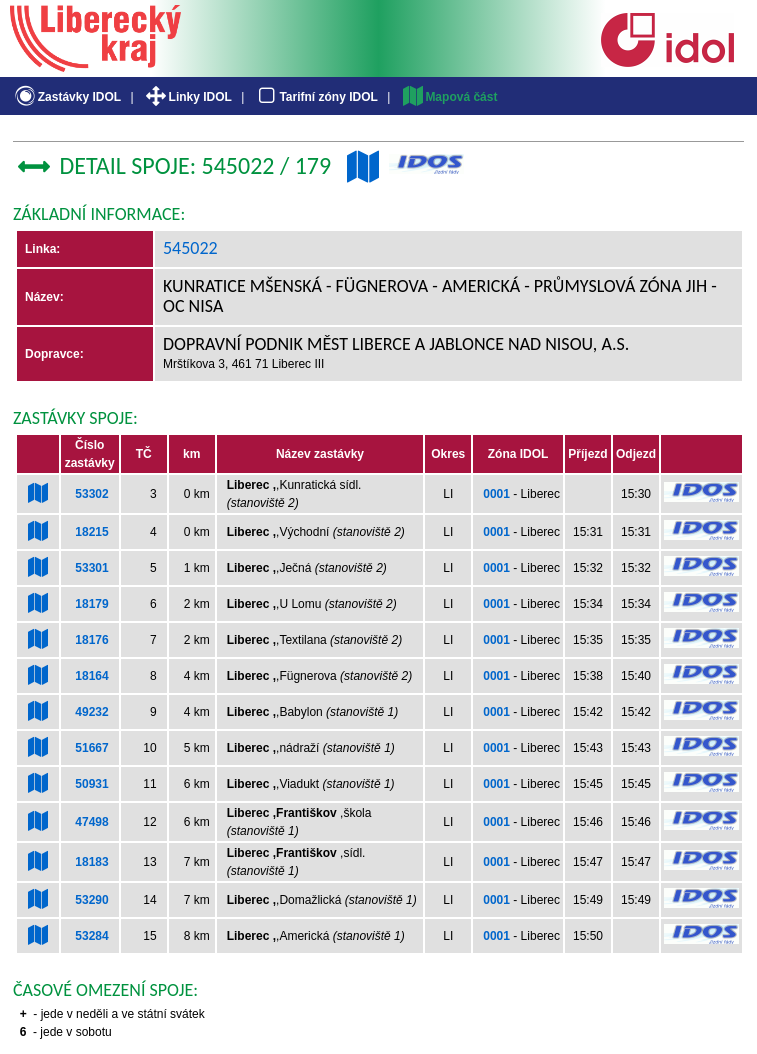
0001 (496, 494)
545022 (190, 248)
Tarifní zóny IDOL (316, 97)
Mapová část (449, 97)
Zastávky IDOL (66, 97)
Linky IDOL (187, 97)
